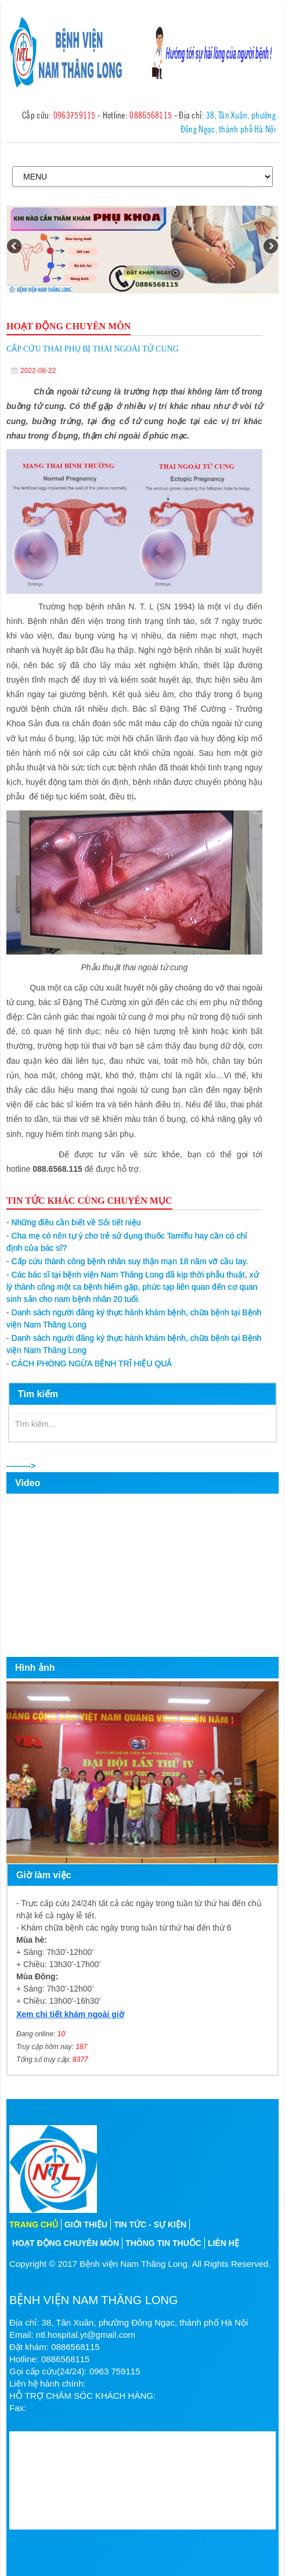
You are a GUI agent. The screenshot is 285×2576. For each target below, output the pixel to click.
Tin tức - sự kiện (150, 2224)
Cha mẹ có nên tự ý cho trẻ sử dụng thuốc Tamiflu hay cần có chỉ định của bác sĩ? (126, 1242)
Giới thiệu (85, 2224)
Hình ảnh (35, 1668)
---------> (20, 1465)
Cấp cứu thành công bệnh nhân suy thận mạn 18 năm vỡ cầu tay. (127, 1261)
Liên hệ (223, 2243)
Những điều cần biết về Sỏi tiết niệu (73, 1222)
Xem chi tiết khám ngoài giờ (70, 2014)
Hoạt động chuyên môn (65, 2243)
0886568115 (150, 114)
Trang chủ (33, 2224)
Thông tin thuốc (163, 2243)
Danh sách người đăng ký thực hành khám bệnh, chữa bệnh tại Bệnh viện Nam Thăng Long (133, 1318)
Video (27, 1483)
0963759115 (74, 114)
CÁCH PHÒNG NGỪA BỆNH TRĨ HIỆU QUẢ (89, 1363)
